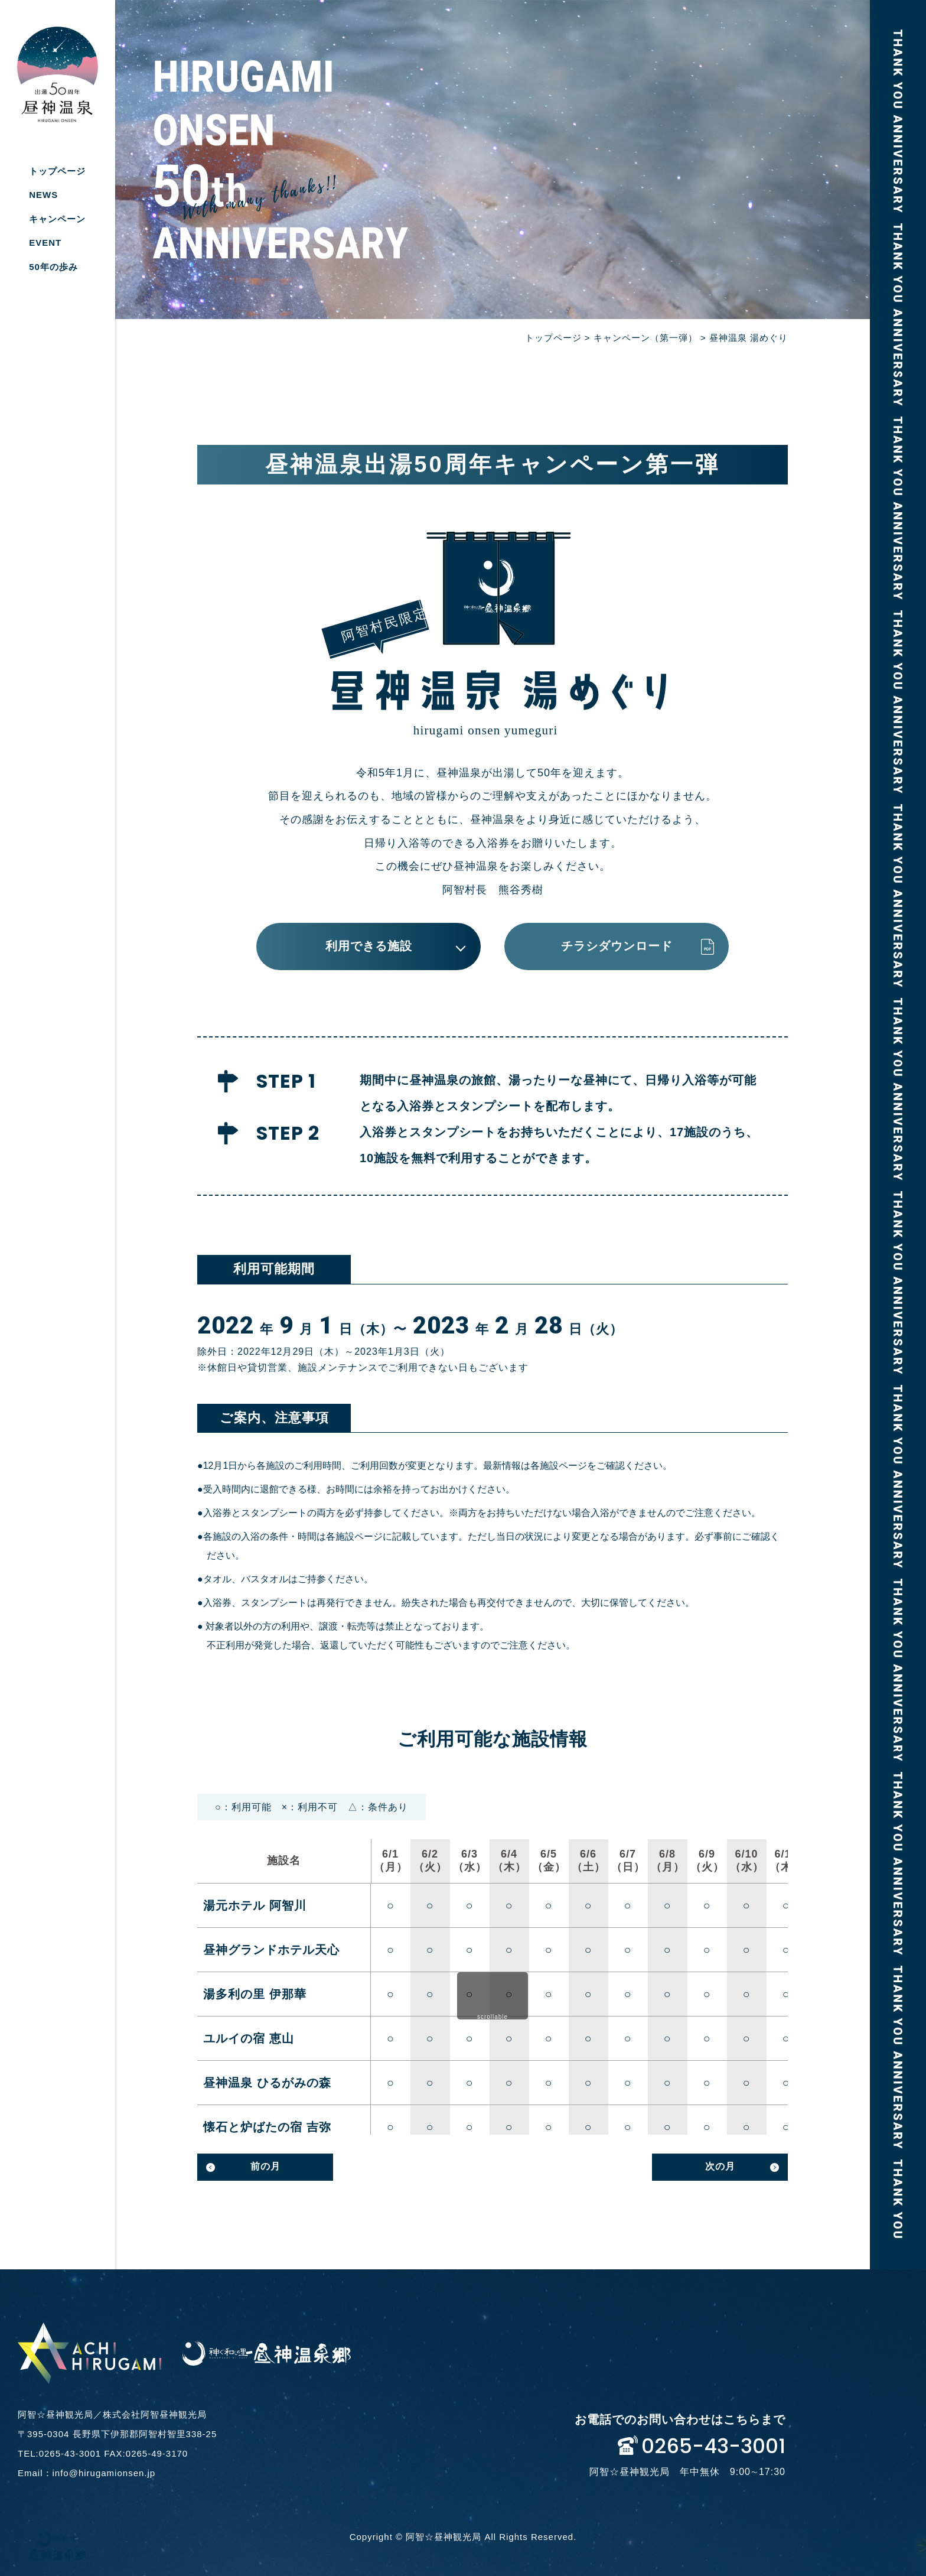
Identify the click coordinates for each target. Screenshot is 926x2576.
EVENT (45, 243)
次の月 (720, 2166)
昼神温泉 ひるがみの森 (267, 2082)
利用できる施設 (368, 945)
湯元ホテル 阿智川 (255, 1905)
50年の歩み (53, 267)
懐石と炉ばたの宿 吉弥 (267, 2126)
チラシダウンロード (617, 945)
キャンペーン (57, 219)
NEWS (43, 195)
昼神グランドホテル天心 (271, 1949)
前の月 (265, 2166)
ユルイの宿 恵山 (248, 2038)
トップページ (57, 171)
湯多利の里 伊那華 (255, 1994)
